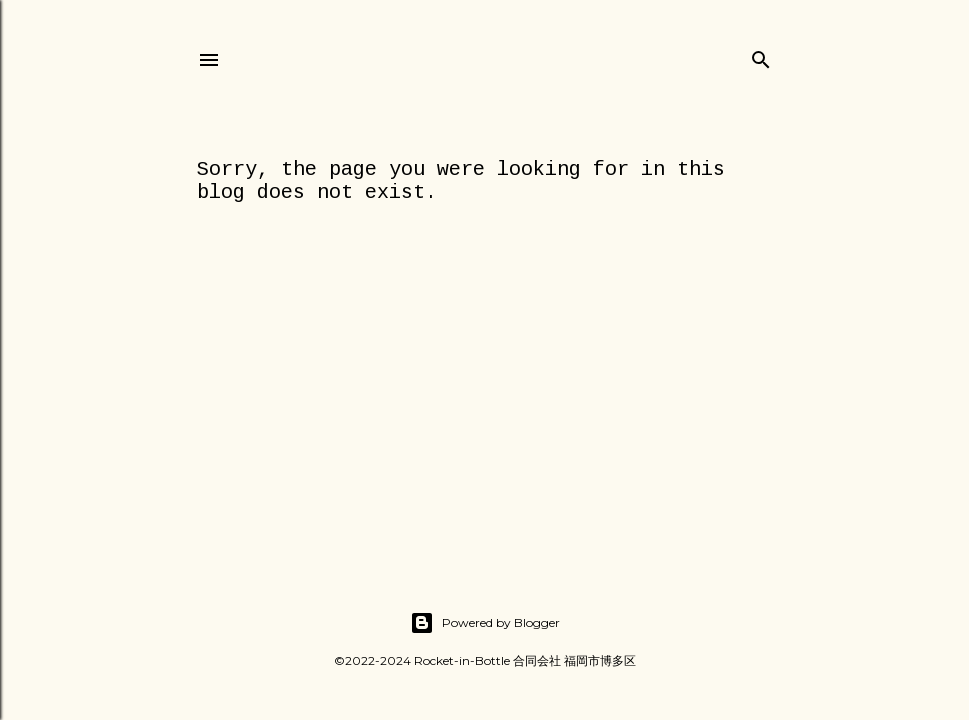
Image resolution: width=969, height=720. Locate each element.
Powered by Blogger (485, 623)
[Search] (761, 55)
